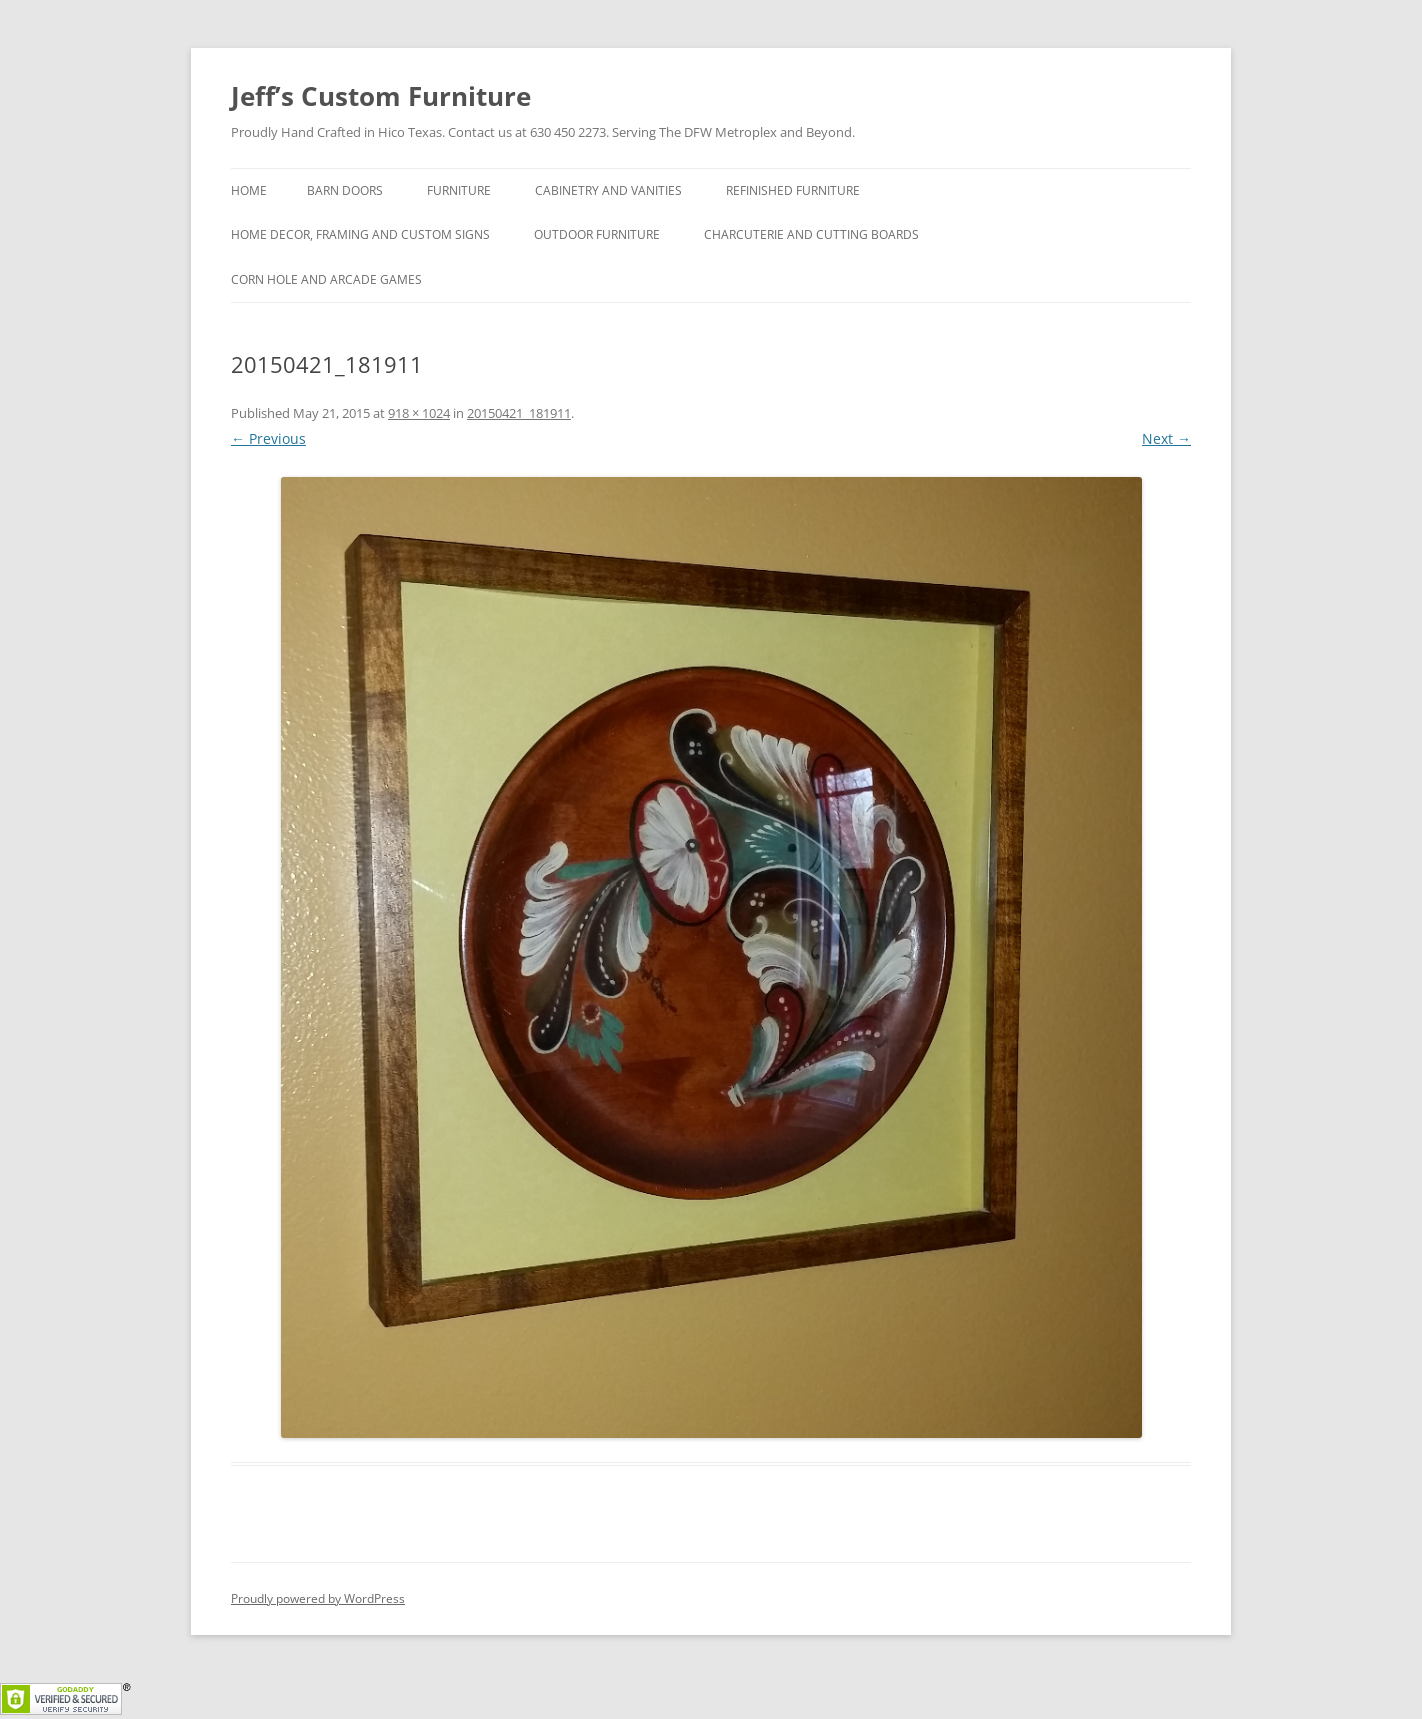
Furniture (459, 190)
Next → (1166, 438)
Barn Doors (345, 190)
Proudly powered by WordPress (318, 1598)
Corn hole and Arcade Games (326, 279)
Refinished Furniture (793, 190)
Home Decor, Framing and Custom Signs (360, 234)
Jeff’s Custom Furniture (381, 96)
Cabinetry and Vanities (608, 190)
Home (249, 190)
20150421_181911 (519, 413)
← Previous (268, 438)
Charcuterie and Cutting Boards (811, 234)
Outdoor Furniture (597, 234)
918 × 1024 (419, 413)
